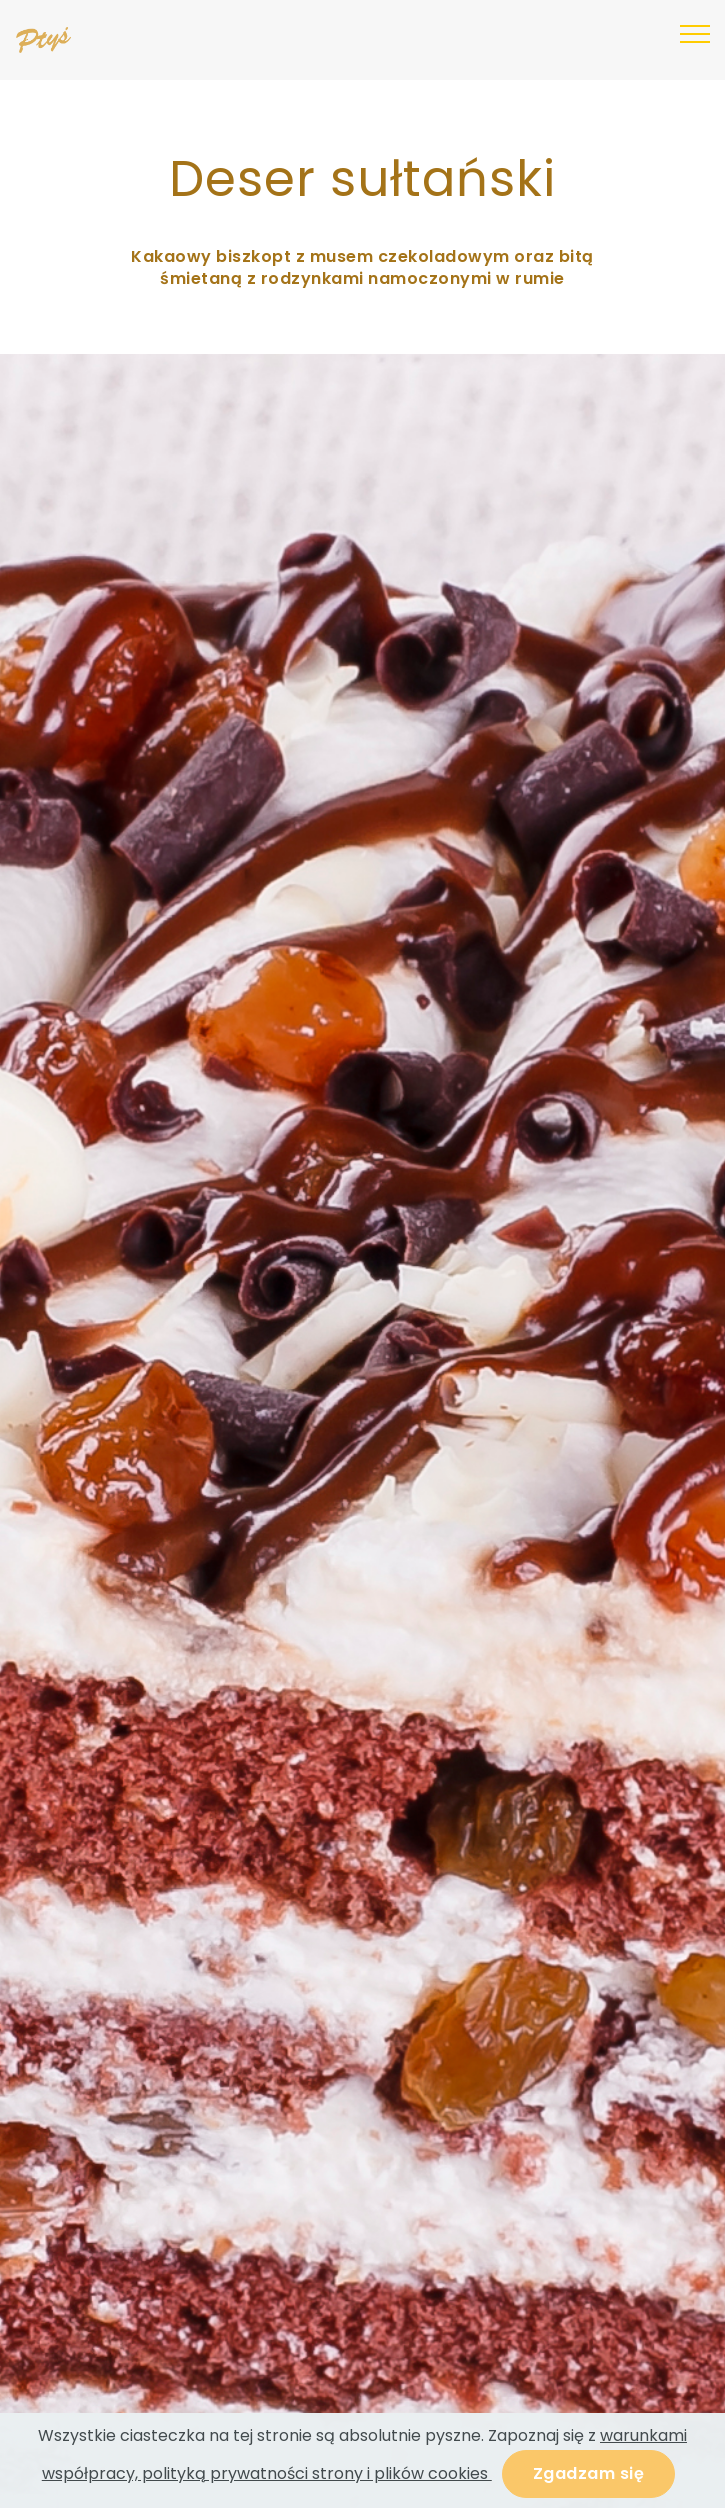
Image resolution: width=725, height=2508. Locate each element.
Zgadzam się (589, 2473)
